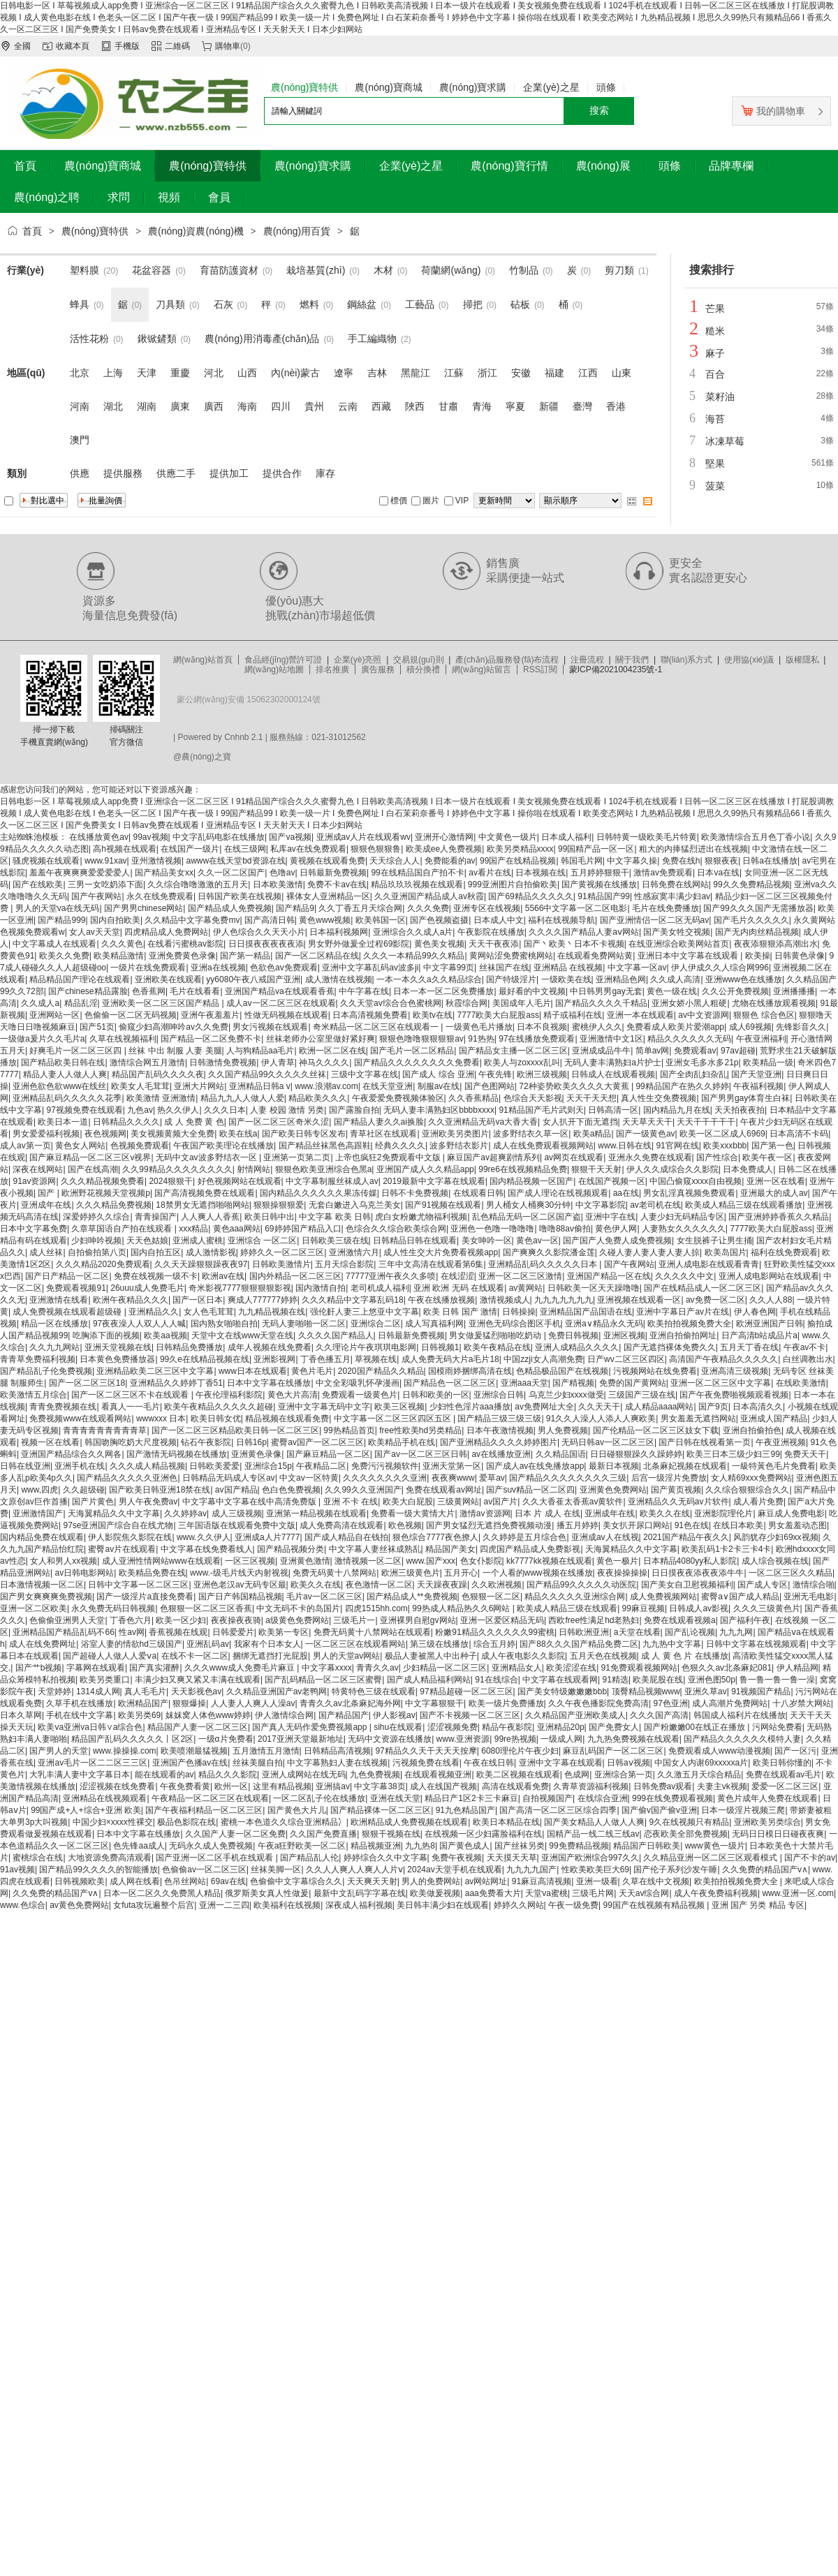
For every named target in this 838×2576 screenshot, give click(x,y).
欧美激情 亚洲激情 (161, 1098)
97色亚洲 (670, 1703)
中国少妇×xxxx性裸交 (113, 1822)
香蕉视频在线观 (178, 1632)
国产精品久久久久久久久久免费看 (417, 1062)
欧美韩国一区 (380, 920)
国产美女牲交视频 (676, 932)
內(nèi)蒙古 (295, 372)
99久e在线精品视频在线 (204, 1359)
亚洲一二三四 (224, 1905)
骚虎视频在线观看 (46, 861)
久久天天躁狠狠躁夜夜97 (200, 1264)
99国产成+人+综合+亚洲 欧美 (86, 1810)
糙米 (715, 330)
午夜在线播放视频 (441, 1300)
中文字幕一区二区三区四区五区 (393, 1418)
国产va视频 (290, 837)
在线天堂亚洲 (387, 1086)
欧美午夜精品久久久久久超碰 (218, 1407)
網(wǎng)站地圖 (274, 669)
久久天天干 (599, 1407)
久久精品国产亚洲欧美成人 (575, 1715)
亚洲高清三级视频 (734, 1371)
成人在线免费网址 (42, 1644)
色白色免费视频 (291, 1490)
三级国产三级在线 (641, 1395)
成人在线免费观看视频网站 (543, 1145)
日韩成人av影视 (698, 1608)
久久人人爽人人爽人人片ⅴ (354, 1869)
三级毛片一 (354, 1620)
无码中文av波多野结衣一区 (207, 1157)
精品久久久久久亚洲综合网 (574, 1596)
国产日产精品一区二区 (67, 1276)
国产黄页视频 (676, 1490)
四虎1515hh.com (376, 1608)
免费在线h (681, 861)
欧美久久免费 (64, 956)
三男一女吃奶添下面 (105, 884)
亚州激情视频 (156, 861)
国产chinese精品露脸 (87, 991)
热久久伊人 (178, 1110)
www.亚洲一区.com (798, 1893)
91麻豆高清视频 (541, 1881)
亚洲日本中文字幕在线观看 (689, 956)
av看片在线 (490, 873)
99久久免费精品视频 (751, 884)
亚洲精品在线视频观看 (105, 1798)
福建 (554, 372)
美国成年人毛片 (521, 1003)
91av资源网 (34, 1181)
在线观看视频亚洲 (437, 1774)
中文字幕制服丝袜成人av (332, 1181)
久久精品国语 (561, 1454)
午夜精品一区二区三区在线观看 (210, 1798)
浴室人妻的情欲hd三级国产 (131, 1644)
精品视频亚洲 (376, 1846)
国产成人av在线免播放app (535, 1466)
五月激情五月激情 (266, 1751)
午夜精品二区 (321, 1466)
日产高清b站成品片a (759, 1335)
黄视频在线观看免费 (327, 861)
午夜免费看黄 (185, 1786)
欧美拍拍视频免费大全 (689, 1323)
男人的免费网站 (431, 1881)
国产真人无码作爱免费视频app (310, 1727)
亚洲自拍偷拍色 (752, 1430)
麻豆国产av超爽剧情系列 (493, 1157)
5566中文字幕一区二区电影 (576, 908)
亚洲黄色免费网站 (613, 1490)
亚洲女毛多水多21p (702, 1062)
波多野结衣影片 (458, 1145)
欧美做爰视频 (435, 1893)
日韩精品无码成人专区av (228, 1478)
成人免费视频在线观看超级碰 (68, 1312)
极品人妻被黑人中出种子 (431, 1656)
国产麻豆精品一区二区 (328, 1454)
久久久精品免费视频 (114, 1205)
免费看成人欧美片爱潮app (675, 1027)
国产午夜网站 (96, 896)
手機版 (127, 46)
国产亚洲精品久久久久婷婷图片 (498, 1442)
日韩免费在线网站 (675, 884)
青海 (482, 406)
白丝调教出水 (808, 1359)
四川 (281, 406)
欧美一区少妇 (181, 1620)
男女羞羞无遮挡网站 (698, 1418)
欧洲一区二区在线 (332, 1051)
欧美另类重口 (105, 1680)
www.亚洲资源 (463, 1739)
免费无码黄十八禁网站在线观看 (372, 1632)
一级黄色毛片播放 (479, 1027)
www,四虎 (39, 1490)
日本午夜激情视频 (500, 1430)
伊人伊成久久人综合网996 (720, 967)
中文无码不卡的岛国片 (298, 1608)
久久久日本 (225, 1110)
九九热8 (420, 1846)
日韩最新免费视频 (333, 873)
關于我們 (632, 660)
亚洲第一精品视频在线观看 (316, 1513)
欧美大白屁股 (408, 1502)
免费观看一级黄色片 (359, 1395)
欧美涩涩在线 (571, 1668)
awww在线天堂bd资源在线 (236, 861)
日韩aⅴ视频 (628, 1763)
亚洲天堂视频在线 (118, 1347)
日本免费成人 (748, 1169)
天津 (146, 372)
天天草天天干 (647, 1122)
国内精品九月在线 (676, 1110)
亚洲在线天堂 (395, 1798)
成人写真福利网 (434, 1323)
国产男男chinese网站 (143, 908)
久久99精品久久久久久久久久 (177, 1169)
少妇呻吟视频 (96, 1240)
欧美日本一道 (63, 1122)
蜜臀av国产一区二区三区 (317, 1442)
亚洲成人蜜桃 (197, 1240)
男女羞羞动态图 (797, 1525)
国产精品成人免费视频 (230, 908)
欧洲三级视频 (542, 1074)
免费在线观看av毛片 (784, 1774)
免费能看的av (450, 861)
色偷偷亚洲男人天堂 (67, 1620)
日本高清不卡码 (799, 1134)
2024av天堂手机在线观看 (454, 1869)
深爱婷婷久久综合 (96, 1217)
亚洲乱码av (207, 1644)
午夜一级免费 (573, 1905)
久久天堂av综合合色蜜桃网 (390, 1003)
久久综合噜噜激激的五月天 (197, 884)
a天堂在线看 (637, 1632)
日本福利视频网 (338, 932)
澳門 (79, 439)
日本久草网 (21, 1715)
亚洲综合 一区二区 (262, 1240)
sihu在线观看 (398, 1727)
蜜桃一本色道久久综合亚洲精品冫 (283, 1822)
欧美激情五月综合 (33, 1395)
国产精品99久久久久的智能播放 (98, 1869)
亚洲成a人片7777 (267, 1537)
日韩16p (251, 1442)
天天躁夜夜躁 (442, 1585)
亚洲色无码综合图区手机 (515, 1323)
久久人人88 (770, 1300)
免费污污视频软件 (384, 1466)
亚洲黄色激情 (305, 1561)
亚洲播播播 (794, 991)
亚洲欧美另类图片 (455, 1134)
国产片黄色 (93, 1502)
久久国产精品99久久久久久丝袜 (267, 1074)
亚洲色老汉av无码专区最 (239, 1585)
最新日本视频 (614, 1466)
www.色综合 (22, 1905)
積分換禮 (423, 669)
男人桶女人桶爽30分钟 (528, 1205)
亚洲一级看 (597, 1881)
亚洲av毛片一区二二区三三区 (92, 1763)
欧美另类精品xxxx (520, 849)
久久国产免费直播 (323, 1834)
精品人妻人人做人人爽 (65, 1074)
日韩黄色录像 (799, 956)
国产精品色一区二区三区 (450, 1383)
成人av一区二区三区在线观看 (281, 1003)
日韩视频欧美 (79, 1881)
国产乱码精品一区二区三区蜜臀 (323, 1680)
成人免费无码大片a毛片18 (450, 1359)
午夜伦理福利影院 (229, 1395)
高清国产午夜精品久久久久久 (723, 1359)
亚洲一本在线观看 (640, 1015)
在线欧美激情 (801, 1383)
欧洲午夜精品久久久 (130, 1300)
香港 (616, 406)
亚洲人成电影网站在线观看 (769, 1276)
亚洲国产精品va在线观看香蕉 (280, 991)
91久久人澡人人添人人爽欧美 (601, 1418)
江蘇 (454, 372)
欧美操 (757, 956)
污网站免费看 (777, 1727)
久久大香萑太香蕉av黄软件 (573, 1502)
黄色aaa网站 (236, 1229)
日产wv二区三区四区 (626, 1359)
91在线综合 (496, 1680)
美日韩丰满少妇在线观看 (443, 1905)
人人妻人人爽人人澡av (253, 1703)
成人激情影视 (211, 1252)
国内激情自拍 (320, 1288)
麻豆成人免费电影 (791, 1513)
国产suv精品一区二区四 (530, 1490)
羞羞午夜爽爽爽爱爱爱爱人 (79, 873)
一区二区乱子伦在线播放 (319, 1798)
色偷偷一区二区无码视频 (130, 1015)
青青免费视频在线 (62, 1407)
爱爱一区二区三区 (784, 1786)
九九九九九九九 (563, 1300)
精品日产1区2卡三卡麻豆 (471, 1798)
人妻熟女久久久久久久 (684, 1229)
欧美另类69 (139, 1715)
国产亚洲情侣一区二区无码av (655, 920)
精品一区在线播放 (54, 1323)
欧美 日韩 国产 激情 (460, 1312)
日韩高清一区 (613, 1110)
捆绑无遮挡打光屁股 (270, 1656)
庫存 (325, 473)
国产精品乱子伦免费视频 (46, 1371)
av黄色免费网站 (79, 1905)
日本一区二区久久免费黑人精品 (162, 1893)
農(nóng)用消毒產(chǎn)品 (262, 338)
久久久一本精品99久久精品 (413, 956)
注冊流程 (587, 660)
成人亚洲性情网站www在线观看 (161, 1561)
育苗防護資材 (229, 270)
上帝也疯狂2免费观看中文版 (389, 1157)
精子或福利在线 (572, 1015)
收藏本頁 (72, 46)
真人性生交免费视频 (658, 1098)
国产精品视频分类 (290, 1549)
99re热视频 (515, 1739)
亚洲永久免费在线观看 (650, 1157)
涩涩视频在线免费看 (117, 1786)
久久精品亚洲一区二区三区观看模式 (711, 1858)
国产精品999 (61, 920)
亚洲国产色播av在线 (190, 1763)
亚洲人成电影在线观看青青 (709, 1264)
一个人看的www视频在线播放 (538, 1573)
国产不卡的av (809, 1858)
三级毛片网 (593, 1893)
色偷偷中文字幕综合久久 (296, 1881)
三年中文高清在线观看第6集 (431, 1264)
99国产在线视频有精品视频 (655, 1905)
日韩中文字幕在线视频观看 (756, 1644)
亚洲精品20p (561, 1727)
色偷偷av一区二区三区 (204, 1869)
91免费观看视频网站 (639, 1668)
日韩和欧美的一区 (435, 1395)
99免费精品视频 (578, 1846)
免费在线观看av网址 (444, 1490)
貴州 (314, 406)
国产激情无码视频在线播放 (176, 1454)
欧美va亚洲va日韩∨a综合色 (90, 1727)
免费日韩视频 (573, 1335)
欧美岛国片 (726, 1252)
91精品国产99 (604, 896)
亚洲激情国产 (38, 1513)
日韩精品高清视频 (337, 1751)
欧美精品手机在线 (401, 1442)
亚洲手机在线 (79, 1466)
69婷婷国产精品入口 (303, 1229)
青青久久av (377, 1668)
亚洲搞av (333, 1786)
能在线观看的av (164, 1774)
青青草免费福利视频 (37, 1359)
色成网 (576, 1774)
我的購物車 (773, 111)
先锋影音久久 (801, 1027)
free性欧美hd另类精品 (420, 1430)
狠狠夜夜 (721, 861)
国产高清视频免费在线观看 (204, 1193)
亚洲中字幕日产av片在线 (682, 1312)
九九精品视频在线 (271, 1312)
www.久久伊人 (203, 1537)
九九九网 (736, 1632)
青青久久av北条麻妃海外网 (350, 1703)
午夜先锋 (495, 1074)
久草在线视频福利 (122, 1039)
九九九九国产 (531, 1869)
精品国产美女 (450, 1549)
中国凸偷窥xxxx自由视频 (695, 1181)
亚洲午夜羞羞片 (210, 1015)
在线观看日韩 (478, 1193)
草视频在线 (376, 1359)
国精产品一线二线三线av (593, 1834)
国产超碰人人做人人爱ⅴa (109, 1656)
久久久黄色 (122, 944)
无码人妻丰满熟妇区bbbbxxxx (438, 1110)
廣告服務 (378, 669)
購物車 (227, 46)
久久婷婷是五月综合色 (524, 1537)
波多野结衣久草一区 (530, 1134)
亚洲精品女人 (517, 1668)
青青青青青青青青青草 (105, 1430)
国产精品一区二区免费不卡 (211, 1039)
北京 (79, 372)
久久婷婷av (185, 1513)
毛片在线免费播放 (665, 908)
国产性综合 (717, 1157)
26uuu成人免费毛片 (147, 1288)
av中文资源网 (703, 1015)
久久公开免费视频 (735, 991)
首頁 (32, 231)
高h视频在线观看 (124, 849)
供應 (79, 473)
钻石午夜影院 (206, 1442)
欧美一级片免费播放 (506, 1703)
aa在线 (626, 1193)
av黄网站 (526, 1288)
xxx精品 (193, 1229)
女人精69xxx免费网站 (751, 1478)
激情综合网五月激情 (147, 1062)
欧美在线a (238, 1134)
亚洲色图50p (711, 1680)
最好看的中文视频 (532, 991)
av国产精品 (236, 1490)
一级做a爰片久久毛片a (42, 1039)
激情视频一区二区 (368, 1561)
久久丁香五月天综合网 (360, 908)
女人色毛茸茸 (209, 1312)
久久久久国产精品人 (336, 1335)
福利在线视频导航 (561, 920)
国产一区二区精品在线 (317, 956)
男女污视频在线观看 (270, 1027)
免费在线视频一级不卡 (156, 1276)
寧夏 (515, 406)
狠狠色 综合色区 (763, 1015)
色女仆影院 (481, 1561)
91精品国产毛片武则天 (541, 1110)
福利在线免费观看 (784, 1252)
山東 (621, 372)
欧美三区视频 (399, 1407)
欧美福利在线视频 (287, 1905)
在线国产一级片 (190, 849)
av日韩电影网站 (84, 1573)
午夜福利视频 (758, 1086)
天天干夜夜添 (494, 944)
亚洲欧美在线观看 (168, 979)
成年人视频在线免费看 (269, 1347)
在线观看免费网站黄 (595, 956)
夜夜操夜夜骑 (236, 1620)
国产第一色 (772, 1145)
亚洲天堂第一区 (451, 1466)
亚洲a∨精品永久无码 (604, 1323)
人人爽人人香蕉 (210, 1217)
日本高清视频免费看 (370, 1015)
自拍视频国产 (547, 1798)
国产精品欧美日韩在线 (63, 1062)
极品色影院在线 (186, 1822)
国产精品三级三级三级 (499, 1418)
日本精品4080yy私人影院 (690, 1561)
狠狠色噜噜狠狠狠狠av (421, 1039)
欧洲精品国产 (143, 1703)
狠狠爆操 (189, 1703)
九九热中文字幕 (671, 1644)
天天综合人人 (394, 861)
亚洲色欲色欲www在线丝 (59, 1086)
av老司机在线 (655, 1205)
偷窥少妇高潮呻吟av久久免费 (173, 1027)
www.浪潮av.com (326, 1086)
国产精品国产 (343, 1715)
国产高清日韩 (269, 920)
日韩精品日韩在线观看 (415, 1240)
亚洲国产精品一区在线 (609, 1276)
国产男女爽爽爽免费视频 (46, 1596)
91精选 (615, 1680)
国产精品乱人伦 (309, 1858)
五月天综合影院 (344, 1264)
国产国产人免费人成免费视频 (617, 1240)
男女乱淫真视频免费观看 (689, 1193)
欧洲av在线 (223, 1276)
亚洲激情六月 (354, 1252)
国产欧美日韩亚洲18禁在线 (159, 1490)
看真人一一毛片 (130, 1407)
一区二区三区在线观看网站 (355, 1644)
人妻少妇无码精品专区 (682, 1217)
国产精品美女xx (164, 873)
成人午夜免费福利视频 (716, 1893)
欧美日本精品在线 (506, 1822)
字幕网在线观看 (95, 1668)
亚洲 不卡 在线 (350, 1502)
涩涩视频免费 (452, 1727)
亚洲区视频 (624, 1335)
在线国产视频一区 (611, 1181)
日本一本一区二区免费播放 (443, 991)
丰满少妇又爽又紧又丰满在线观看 (197, 1680)
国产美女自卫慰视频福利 (687, 1585)
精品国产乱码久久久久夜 (158, 1074)
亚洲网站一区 (54, 1015)
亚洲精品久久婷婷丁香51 (176, 1383)
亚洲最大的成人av (774, 1193)
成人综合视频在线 (775, 1561)
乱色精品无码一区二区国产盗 (526, 1217)
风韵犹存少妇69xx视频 (775, 1537)
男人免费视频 (563, 1430)
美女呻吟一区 (487, 1240)
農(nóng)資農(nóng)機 (196, 231)
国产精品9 (295, 908)
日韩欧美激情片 (281, 1264)
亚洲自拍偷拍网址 (682, 1335)
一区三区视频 (250, 1561)
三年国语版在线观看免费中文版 (236, 1525)
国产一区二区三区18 (87, 1383)
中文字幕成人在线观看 (54, 944)
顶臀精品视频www (646, 1691)
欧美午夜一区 (767, 1157)
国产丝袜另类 (519, 1846)
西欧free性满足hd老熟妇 (593, 1620)
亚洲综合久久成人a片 (413, 932)
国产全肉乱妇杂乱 (693, 1074)
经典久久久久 (400, 1145)
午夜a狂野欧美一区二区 (302, 1846)
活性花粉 (89, 338)
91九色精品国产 (465, 1810)
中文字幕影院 (600, 1205)
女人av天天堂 (94, 932)
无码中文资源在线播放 (390, 1739)
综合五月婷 (494, 1644)
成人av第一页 (25, 1145)
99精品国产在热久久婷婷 (681, 1086)
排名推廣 (332, 669)
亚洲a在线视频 (218, 967)
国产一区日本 (197, 1300)
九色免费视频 (375, 1774)
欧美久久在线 (665, 1513)
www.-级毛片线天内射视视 (239, 1573)
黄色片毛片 (312, 1371)
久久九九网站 (54, 1347)
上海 (113, 372)
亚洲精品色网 (621, 979)
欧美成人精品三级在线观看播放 (743, 1205)
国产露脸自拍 (354, 1110)
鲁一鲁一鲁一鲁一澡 (777, 1680)
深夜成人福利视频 (358, 1905)
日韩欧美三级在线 (335, 1240)
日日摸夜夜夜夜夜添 (266, 944)
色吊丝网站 (185, 1881)
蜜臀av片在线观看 (122, 1549)
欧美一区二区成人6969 (722, 1134)
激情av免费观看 (663, 873)
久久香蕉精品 (473, 1098)
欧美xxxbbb (725, 1145)
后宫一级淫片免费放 (669, 1478)
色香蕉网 (149, 991)
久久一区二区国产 (231, 873)
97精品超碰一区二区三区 (466, 1691)
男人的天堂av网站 (347, 1656)
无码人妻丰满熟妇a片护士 (612, 1062)
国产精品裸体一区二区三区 (380, 1810)
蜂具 (79, 304)
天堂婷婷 (54, 1691)
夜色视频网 (105, 1134)
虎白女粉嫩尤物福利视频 (421, 1217)
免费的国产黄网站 (632, 1383)
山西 (247, 372)
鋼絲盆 (361, 304)
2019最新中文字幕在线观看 (434, 1181)
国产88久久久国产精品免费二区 (579, 1644)
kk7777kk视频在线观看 (549, 1561)
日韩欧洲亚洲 (584, 1632)
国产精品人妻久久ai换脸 (379, 1122)
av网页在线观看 (573, 1157)
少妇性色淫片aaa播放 (469, 1407)
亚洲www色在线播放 (743, 979)
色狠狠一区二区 (491, 1596)
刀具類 (170, 304)
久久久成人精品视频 (147, 1466)
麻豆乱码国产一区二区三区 (613, 1751)
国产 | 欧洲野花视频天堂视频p (93, 1193)
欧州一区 (231, 1786)
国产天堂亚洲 (756, 1074)
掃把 (473, 304)
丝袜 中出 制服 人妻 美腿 (174, 1051)
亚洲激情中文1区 (611, 1039)
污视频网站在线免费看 (655, 1371)
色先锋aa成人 (138, 1846)
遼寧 (343, 372)
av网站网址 (486, 1881)
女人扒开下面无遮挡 (580, 1122)
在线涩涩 (457, 1276)
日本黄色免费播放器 (117, 1359)
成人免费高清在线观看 (341, 1525)
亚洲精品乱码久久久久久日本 (543, 1264)
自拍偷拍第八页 (97, 1252)
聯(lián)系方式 (687, 660)
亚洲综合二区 (376, 1323)
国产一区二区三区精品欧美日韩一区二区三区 (235, 1430)
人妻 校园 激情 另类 (287, 1110)
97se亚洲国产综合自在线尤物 (118, 1525)
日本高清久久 (758, 1407)
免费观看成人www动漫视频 (719, 1751)
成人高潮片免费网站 (729, 1703)
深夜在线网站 (38, 1169)
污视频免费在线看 (426, 1763)
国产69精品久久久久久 (530, 896)
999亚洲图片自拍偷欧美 (512, 884)
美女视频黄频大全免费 (172, 1134)
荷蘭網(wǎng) (450, 270)
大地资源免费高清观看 (110, 1858)
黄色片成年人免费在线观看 (767, 1798)
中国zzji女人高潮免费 (542, 1359)
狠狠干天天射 (596, 1169)
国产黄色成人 (464, 1846)
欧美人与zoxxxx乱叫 (522, 1062)
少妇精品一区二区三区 (445, 1668)
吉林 (377, 372)
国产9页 (713, 1407)
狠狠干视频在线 (391, 1834)
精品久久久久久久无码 (689, 1039)
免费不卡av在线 (337, 884)
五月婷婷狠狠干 (600, 873)
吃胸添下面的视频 (106, 1335)
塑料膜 (84, 270)
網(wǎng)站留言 (481, 669)
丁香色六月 (131, 1620)
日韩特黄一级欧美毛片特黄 (646, 837)
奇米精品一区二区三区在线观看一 (377, 1027)
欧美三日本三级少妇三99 (732, 1454)
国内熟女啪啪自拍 (224, 1323)
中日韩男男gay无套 (606, 991)
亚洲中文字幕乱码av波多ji (370, 967)
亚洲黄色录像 (256, 1454)
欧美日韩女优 (216, 1418)
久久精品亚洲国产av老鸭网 (277, 1691)
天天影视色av (196, 1691)
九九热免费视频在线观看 (633, 1739)
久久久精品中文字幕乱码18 (352, 1300)
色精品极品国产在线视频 (562, 1371)
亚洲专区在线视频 (486, 908)
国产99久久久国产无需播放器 (758, 908)
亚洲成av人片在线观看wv (363, 837)
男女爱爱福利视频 (46, 1134)
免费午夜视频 (457, 1858)
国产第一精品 (245, 956)
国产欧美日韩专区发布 (304, 1134)
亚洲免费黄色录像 (182, 956)
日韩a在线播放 (769, 861)
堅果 (715, 463)
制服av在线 (439, 1086)
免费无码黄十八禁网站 (334, 1573)
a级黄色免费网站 (297, 1620)
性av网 (132, 1632)
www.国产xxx (430, 1561)
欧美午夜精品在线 (497, 1347)
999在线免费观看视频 (672, 1798)
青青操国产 (156, 1217)
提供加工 (229, 473)
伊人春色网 (755, 1312)
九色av (140, 1110)
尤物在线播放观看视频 (774, 1003)
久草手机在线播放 (79, 1703)
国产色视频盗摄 (439, 920)
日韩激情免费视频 (222, 1062)
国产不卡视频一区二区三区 (470, 1715)
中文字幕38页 (379, 1786)
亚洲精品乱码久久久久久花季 (67, 1098)
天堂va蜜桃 (546, 1893)
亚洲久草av (705, 1691)
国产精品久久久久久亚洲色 (127, 1478)
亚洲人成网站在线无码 (304, 1774)
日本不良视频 (542, 1027)
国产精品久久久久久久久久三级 (567, 1478)
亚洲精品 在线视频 (568, 967)
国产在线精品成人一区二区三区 (702, 1288)
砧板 (520, 304)
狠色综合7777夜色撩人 (435, 1537)
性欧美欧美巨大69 (595, 1869)
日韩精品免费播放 (189, 1347)
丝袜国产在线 (504, 967)
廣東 (180, 406)
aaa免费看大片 (493, 1893)
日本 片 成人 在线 (547, 1513)
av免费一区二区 (715, 1300)
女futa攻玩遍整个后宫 (153, 1905)
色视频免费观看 (139, 1145)
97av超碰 (738, 1051)
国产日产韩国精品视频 (240, 1596)
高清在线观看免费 (515, 1786)
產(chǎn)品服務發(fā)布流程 (507, 660)
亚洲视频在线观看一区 (639, 1300)
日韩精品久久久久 (126, 1122)
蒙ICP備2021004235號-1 (615, 669)
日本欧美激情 (278, 884)
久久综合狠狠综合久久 (747, 1490)
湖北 (113, 406)
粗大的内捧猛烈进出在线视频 (693, 849)
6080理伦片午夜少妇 (520, 1751)
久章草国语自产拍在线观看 (122, 1229)
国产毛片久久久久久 (751, 920)
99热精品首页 (348, 1430)
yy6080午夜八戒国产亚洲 (253, 979)
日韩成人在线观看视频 (613, 1074)
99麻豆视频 (643, 1608)
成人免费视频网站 (663, 1596)
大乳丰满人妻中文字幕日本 (79, 1774)
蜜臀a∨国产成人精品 (740, 1596)
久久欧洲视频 (496, 1585)
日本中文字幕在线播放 (269, 1383)
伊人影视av (394, 1715)
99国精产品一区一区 (596, 849)
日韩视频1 (440, 1347)
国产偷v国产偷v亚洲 (659, 1810)
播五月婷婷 (577, 1525)
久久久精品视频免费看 (103, 1181)
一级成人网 (561, 1739)
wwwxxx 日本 (161, 1418)
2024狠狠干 (171, 1181)
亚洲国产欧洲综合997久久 (590, 1858)
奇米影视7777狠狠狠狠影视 (240, 1288)
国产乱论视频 (690, 1632)
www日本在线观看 (253, 1371)
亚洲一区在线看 (776, 1181)
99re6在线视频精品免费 (522, 1169)
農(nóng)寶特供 (94, 231)
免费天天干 (805, 1454)
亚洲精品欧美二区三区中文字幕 (155, 1371)
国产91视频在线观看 (443, 1205)
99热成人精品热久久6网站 (462, 1608)
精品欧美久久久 (317, 1098)
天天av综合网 (644, 1893)
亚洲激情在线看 (58, 1300)
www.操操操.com (124, 1751)
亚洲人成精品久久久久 (577, 1347)
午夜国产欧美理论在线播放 (223, 1145)
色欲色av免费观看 (284, 967)
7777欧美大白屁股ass (498, 1015)
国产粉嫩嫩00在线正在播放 (696, 1727)
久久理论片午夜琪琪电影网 (366, 1347)
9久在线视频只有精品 (689, 1822)
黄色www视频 (325, 920)
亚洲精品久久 (153, 1312)
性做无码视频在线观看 (286, 1015)
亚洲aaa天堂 (524, 1383)
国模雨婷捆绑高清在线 (470, 1371)
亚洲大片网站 (199, 1086)
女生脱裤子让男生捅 (714, 1240)
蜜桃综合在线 (38, 1858)
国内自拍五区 (156, 1252)
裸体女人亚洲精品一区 (328, 896)
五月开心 (461, 1573)
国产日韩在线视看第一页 (705, 1442)
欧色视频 (405, 1525)
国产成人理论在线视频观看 (558, 1193)
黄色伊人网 (616, 1229)
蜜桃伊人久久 (597, 1027)
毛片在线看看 (195, 991)
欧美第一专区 (283, 1632)
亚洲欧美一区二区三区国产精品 (161, 1003)
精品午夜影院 (507, 1727)
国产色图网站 (489, 1086)
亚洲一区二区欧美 (33, 1608)
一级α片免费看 (225, 1739)
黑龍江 (415, 372)
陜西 (415, 406)
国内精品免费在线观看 (42, 1537)
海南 (247, 406)
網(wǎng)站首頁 (203, 660)
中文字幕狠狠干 (434, 1703)
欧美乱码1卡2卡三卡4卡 (726, 1549)
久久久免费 (428, 908)
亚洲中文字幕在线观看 (561, 1763)
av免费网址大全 (544, 1407)
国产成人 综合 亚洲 (438, 1074)
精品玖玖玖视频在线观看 (417, 884)
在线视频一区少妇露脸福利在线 (483, 1834)
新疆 (549, 406)
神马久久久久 (324, 1062)
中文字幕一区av (637, 967)
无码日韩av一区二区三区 (607, 1442)
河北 (213, 372)
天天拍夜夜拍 (739, 1110)
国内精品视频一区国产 (531, 1181)
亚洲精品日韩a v (260, 1086)
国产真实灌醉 (154, 1668)
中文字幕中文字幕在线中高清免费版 (250, 1502)
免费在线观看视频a (680, 1620)
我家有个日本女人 (267, 1644)
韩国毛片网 (582, 861)
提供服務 (122, 473)
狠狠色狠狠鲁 (376, 849)
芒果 (715, 308)
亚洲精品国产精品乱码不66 (63, 1632)
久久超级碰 (84, 1490)
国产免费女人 (614, 1727)
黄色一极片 (617, 1561)
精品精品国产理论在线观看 (79, 979)
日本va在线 (718, 873)
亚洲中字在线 (610, 1217)
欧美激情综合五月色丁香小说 (755, 837)
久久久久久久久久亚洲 (385, 1478)
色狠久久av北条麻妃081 (727, 1668)
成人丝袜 (46, 1252)
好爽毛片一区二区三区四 (76, 1051)
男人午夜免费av (148, 1502)
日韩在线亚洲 (25, 1466)
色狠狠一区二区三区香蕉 (206, 1608)
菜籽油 (720, 396)
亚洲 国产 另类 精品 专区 (758, 1905)
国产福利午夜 (745, 1620)
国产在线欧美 (38, 884)
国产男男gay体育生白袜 (745, 1098)
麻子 (715, 353)
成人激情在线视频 (338, 979)
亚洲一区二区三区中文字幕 (720, 1383)
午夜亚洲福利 (761, 1039)
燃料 (309, 304)
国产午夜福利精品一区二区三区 (204, 1810)
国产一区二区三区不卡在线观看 (131, 1395)
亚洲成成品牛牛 (601, 1051)
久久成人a (40, 1003)
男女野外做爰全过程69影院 (358, 944)
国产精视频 (573, 1383)
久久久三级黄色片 (766, 1608)
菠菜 (715, 485)
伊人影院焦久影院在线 (130, 1537)
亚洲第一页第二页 (296, 1157)
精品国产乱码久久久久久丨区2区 (132, 1739)
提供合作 (282, 473)
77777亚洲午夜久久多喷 (391, 1276)
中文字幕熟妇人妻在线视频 (337, 1763)
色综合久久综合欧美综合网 (396, 1229)
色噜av (282, 873)
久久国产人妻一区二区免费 (235, 1834)
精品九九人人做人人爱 (242, 1098)
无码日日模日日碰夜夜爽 (778, 1834)
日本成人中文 (498, 920)
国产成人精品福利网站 (429, 1680)
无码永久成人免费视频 (211, 1846)
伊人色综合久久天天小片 (259, 932)
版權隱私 (802, 660)
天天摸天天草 (512, 1858)
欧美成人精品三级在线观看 (567, 1608)
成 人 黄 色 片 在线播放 (684, 1656)
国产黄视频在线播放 (599, 884)
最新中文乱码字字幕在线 (360, 1893)
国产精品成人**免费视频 (412, 1596)
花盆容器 (151, 270)
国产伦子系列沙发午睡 (675, 1869)
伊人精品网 (797, 1668)
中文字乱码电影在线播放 (218, 837)
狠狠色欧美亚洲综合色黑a (323, 1169)
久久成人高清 (675, 979)
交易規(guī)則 (418, 660)
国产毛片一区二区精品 (412, 1051)
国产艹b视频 (38, 1668)
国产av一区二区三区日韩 (420, 1454)
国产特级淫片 (511, 979)
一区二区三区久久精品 (790, 1573)
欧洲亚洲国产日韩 (769, 1323)
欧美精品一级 (768, 1062)
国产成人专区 (762, 1585)
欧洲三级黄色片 (410, 1573)
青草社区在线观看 (383, 1134)
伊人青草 (278, 1062)
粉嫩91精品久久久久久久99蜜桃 (494, 1632)
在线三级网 (245, 849)
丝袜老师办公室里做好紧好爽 (320, 1039)
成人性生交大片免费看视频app (440, 1252)
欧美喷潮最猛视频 (194, 1751)
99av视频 (150, 837)
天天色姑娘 (147, 1240)
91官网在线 (677, 1145)
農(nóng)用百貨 (296, 231)
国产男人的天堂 (58, 1751)
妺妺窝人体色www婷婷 (208, 1715)
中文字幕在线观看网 (560, 1680)
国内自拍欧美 (115, 920)
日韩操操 (519, 1312)
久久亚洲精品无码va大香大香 (483, 1122)
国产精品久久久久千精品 (601, 1003)
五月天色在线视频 (603, 1656)
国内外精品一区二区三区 (295, 1276)
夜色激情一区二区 (379, 1585)
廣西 (213, 406)
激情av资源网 (485, 1513)
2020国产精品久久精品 (381, 1371)
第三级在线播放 (439, 1644)
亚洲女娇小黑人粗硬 (689, 1003)
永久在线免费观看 (159, 896)
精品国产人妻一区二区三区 (197, 1727)
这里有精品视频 (282, 1786)
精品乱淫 (81, 1003)
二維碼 (177, 46)
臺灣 (582, 406)
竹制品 (523, 270)
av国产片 (501, 1502)
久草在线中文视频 (655, 1881)
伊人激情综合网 (284, 1715)
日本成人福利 (566, 837)
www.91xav (105, 861)
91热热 (481, 1039)
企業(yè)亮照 (358, 660)
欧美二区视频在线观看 (518, 1774)
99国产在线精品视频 (518, 861)
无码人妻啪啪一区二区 (304, 1323)
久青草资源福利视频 (590, 1786)
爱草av (492, 1478)
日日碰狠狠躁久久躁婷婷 (636, 1454)
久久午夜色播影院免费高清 (598, 1703)
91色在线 (692, 1525)
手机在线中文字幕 (79, 1715)
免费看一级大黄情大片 (413, 1513)
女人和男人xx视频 (63, 1561)
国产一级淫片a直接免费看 (144, 1596)
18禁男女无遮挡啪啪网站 (202, 1205)
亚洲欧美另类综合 (767, 1822)
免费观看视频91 (75, 1288)
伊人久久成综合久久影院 (672, 1169)
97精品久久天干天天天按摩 (425, 1751)
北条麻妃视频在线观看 (685, 1466)
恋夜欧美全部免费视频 (686, 1834)
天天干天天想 (591, 1098)
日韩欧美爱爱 (214, 1466)
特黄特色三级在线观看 (374, 1691)
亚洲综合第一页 (623, 1774)
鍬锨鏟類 (157, 338)
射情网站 (253, 1169)
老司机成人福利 (380, 1288)
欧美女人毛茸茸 (140, 1086)
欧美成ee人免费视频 (444, 849)
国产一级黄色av (645, 1134)
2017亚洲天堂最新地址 (301, 1739)
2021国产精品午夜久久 (686, 1537)
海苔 (715, 418)
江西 (588, 372)
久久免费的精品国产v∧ (765, 1869)
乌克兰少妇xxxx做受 (566, 1395)
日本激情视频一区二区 (42, 1585)
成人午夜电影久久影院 (523, 1656)
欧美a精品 (592, 1134)
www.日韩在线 (625, 1145)
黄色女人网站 (80, 1145)
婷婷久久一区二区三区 (282, 1252)
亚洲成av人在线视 (605, 1537)
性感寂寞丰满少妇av (672, 896)
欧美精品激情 (119, 956)
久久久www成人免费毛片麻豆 (240, 1668)
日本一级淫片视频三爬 (743, 1810)
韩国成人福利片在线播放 (739, 1715)
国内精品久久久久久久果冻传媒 (318, 1193)
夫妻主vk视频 (722, 1786)
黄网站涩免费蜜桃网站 (511, 956)
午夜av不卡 (805, 1347)
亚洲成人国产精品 (773, 1418)
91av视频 (17, 1869)
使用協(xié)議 (749, 660)
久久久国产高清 (659, 1715)
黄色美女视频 (439, 944)
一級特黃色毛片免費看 (774, 1466)
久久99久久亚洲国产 (363, 1490)
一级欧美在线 (566, 979)
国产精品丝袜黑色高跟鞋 (325, 1145)
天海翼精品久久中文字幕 (114, 1513)
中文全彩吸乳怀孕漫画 (357, 1383)
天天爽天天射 (372, 1881)
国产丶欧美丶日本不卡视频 (574, 944)
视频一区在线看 (50, 1442)
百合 (715, 374)
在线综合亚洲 (603, 1798)
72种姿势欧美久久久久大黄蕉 (575, 1086)
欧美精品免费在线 (152, 1573)
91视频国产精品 (761, 1691)
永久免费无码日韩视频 (113, 1608)
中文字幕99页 (448, 967)
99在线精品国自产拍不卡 (417, 873)
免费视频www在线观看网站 (80, 1418)
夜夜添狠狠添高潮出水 (776, 944)
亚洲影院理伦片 (723, 1513)
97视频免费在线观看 (84, 1110)
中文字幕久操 (632, 861)
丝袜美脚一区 (276, 1869)
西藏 (381, 406)
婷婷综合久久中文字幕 (385, 1858)
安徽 (521, 372)
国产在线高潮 (93, 1169)
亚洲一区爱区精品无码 (502, 1620)
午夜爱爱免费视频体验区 (398, 1098)
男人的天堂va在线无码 (57, 908)
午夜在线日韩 (489, 1763)
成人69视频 (750, 1027)
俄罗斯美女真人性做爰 (267, 1893)
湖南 (146, 406)
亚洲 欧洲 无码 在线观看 (458, 1288)
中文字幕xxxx (327, 1668)
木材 (383, 270)
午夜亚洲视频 (781, 1442)
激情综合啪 (814, 1585)
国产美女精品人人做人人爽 (594, 1822)
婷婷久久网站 (519, 1905)
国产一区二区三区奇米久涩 (278, 1122)
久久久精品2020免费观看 (103, 1264)
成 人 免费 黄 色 (193, 1122)
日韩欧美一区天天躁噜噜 (593, 1288)
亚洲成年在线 (46, 1205)
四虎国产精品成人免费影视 (530, 1549)
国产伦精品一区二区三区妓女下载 (656, 1430)
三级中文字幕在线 (364, 1074)
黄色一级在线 (672, 991)
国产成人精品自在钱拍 (346, 1537)
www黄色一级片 (715, 1846)
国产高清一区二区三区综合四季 (558, 1810)
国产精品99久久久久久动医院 (581, 1585)
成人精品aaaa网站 (659, 1407)
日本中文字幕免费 (33, 1229)
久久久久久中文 (684, 1276)
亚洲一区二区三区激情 (520, 1276)
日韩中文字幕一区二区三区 (138, 1585)
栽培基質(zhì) (315, 270)
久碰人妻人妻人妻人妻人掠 (649, 1252)
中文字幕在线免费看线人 (207, 1549)
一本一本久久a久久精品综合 (429, 979)
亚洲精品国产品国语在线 (586, 1312)
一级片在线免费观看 (148, 967)
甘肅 (448, 406)
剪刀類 (619, 270)
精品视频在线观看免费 (287, 1418)
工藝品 (419, 304)
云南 (348, 406)
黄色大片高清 (292, 1395)
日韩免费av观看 (663, 1786)
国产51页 (97, 1027)
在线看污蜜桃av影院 (185, 944)
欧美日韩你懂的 (782, 1763)
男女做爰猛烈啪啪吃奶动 (496, 1335)
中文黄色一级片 (507, 837)
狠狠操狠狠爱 (278, 1205)
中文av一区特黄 (309, 1478)
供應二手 (176, 473)
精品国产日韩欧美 (646, 1846)
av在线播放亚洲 (501, 1454)
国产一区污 (795, 1751)
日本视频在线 (540, 873)
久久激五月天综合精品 (699, 1774)
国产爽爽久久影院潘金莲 (549, 1252)
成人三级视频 (237, 1513)
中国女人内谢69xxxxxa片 (701, 1763)
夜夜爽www (453, 1478)
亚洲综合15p (268, 1466)
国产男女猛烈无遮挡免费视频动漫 (489, 1525)
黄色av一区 (537, 1240)
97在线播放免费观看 (537, 1039)
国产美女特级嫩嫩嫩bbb (562, 1691)
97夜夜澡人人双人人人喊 (139, 1323)
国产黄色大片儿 (296, 1810)
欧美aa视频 (165, 1335)
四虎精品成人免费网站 (166, 932)
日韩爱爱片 (233, 1632)
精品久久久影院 (227, 1774)
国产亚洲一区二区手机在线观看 (215, 1858)
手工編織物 (372, 338)
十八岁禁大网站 (801, 1703)
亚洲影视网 (274, 1359)
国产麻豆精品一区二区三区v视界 (90, 1157)
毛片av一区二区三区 (324, 1596)
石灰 (223, 304)
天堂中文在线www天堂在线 (242, 1335)
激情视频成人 (505, 1300)
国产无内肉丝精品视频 (757, 932)
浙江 (487, 372)
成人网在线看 (135, 1881)
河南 (79, 406)
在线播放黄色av (98, 837)
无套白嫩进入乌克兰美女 (355, 1205)
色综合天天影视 (532, 1098)
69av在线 (228, 1881)
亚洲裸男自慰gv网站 (418, 1620)
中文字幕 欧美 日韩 (335, 1217)
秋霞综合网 (466, 1003)
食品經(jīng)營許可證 (283, 660)
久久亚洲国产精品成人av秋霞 (429, 896)
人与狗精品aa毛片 (260, 1051)
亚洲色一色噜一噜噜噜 (492, 1229)
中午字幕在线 (364, 991)
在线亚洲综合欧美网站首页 (678, 944)
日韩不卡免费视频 (414, 1193)
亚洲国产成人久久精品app (425, 1169)
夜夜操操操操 (622, 1573)
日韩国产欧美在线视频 (239, 896)
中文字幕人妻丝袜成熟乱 (375, 1549)
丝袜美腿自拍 (258, 1763)
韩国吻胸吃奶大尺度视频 (130, 1442)
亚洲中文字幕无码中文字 (324, 1407)
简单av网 (652, 1051)
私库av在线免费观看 (308, 849)
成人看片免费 (758, 1502)
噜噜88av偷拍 (565, 1229)
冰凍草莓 (724, 441)
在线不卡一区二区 (194, 1656)
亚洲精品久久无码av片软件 (678, 1502)
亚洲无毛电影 (809, 1596)
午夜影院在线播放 (490, 932)
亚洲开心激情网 (444, 837)
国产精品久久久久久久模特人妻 (742, 1739)
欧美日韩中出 (269, 1217)
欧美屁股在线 (658, 1680)
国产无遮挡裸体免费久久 (670, 1347)
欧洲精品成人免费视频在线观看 (409, 1822)
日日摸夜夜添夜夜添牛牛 (698, 1573)
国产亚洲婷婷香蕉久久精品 (778, 1217)
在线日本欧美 (738, 1525)
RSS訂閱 (540, 669)
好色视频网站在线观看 (239, 1181)
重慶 (180, 372)
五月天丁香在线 (749, 1347)
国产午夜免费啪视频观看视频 (733, 1395)
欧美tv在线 (433, 1015)
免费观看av (695, 1051)
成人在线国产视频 (443, 1786)
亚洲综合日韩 (498, 1395)
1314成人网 (98, 1691)
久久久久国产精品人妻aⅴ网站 (584, 932)
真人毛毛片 (145, 1691)
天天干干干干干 (706, 1122)
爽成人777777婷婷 (262, 1300)
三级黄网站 (458, 1502)
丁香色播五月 (325, 1359)
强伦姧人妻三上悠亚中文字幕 (364, 1312)
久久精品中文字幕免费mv (192, 920)
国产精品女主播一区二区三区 (513, 1051)
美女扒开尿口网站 (636, 1525)
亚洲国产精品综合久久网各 (71, 1454)
